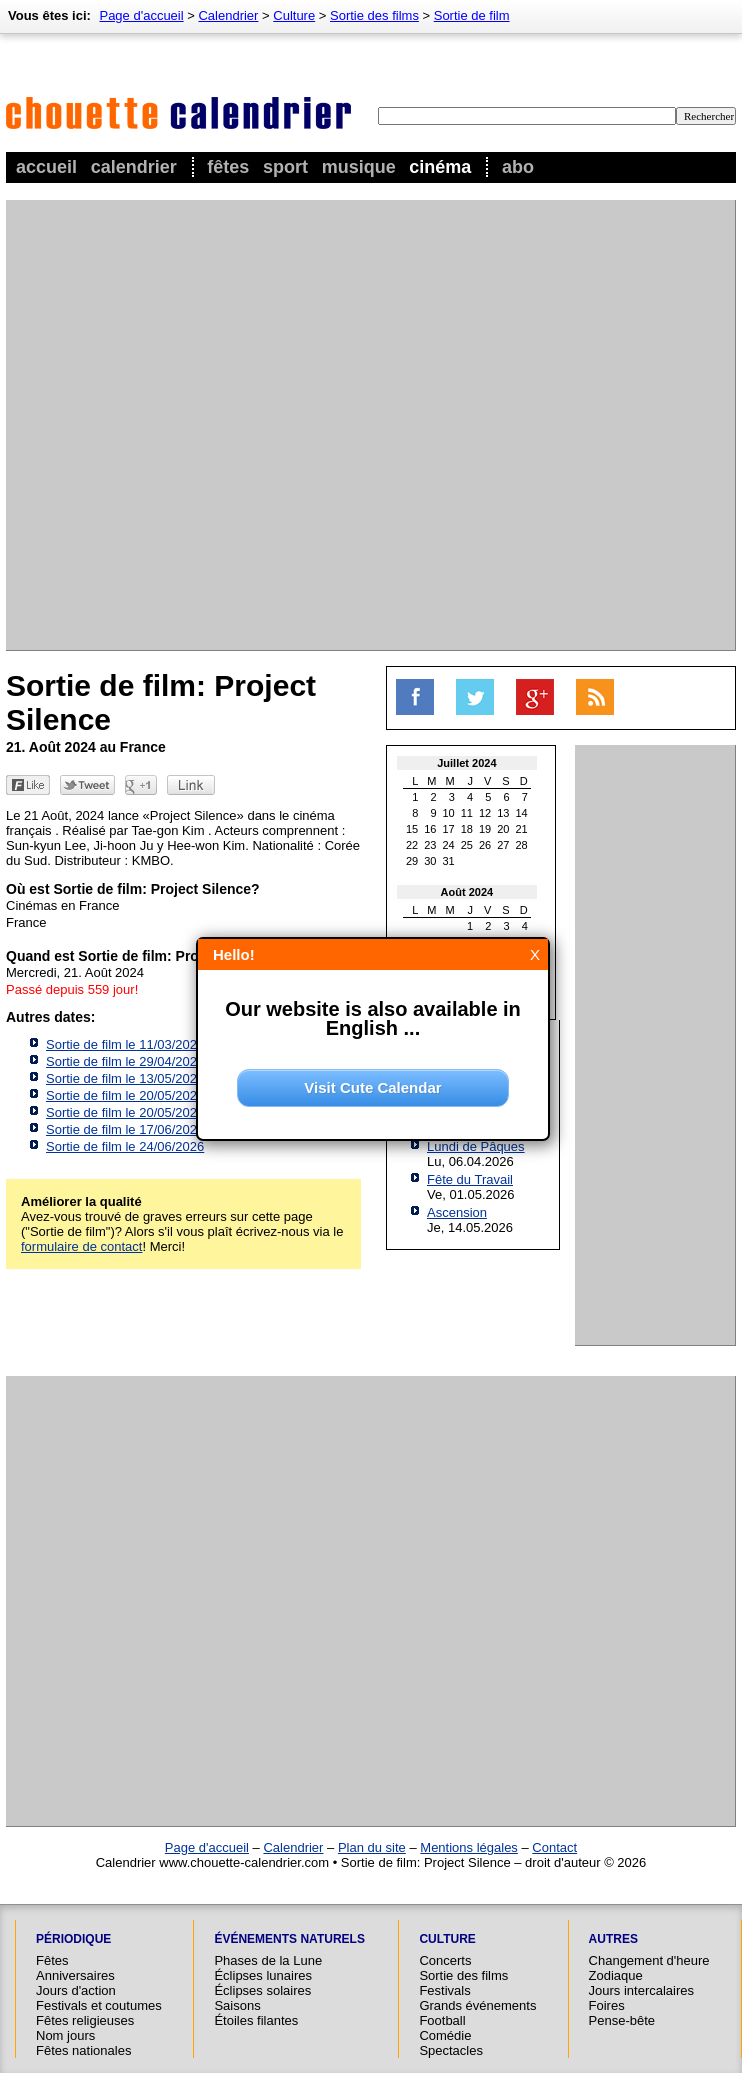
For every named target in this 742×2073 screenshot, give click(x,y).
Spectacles (451, 2050)
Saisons (237, 2005)
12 (485, 813)
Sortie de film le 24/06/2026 (125, 1146)
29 (412, 861)
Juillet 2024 (466, 763)
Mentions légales (469, 1847)
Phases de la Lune (268, 1960)
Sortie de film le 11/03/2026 (125, 1044)
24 (449, 845)
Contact (554, 1847)
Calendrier (134, 167)
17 (449, 829)
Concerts (445, 1960)
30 (430, 861)
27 (503, 845)
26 (485, 845)
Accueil (46, 167)
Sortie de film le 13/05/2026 (125, 1078)
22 (412, 845)
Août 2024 (467, 892)
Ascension (457, 1212)
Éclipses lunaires (263, 1975)
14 (522, 813)
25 (467, 845)
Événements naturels (289, 1939)
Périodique (73, 1939)
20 (503, 829)
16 (430, 829)
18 (467, 829)
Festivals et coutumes (99, 2005)
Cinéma (440, 167)
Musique (359, 167)
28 (522, 845)
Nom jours (65, 2035)
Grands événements (477, 2005)
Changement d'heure (649, 1960)
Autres (613, 1939)
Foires (607, 2005)
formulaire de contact (81, 1246)
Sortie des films (374, 15)
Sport (285, 167)
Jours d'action (76, 1990)
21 (522, 829)
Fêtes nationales (83, 2050)
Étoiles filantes (256, 2020)
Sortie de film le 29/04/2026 (125, 1061)
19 (485, 829)
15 (412, 829)
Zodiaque (616, 1975)
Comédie (445, 2035)
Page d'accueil (141, 15)
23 (430, 845)
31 (449, 861)
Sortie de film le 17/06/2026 (125, 1129)
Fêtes (228, 167)
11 (467, 813)
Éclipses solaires (262, 1990)
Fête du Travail (470, 1179)
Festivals (444, 1990)
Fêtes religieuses (85, 2020)
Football (442, 2020)
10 (449, 813)
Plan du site (372, 1847)
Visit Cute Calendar (372, 1087)
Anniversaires (75, 1975)
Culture (294, 15)
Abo (518, 167)
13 (503, 813)
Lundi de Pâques (476, 1146)
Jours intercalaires (642, 1990)
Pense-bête (622, 2020)
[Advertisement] (231, 425)
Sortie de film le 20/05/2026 (125, 1095)
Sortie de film (472, 15)
